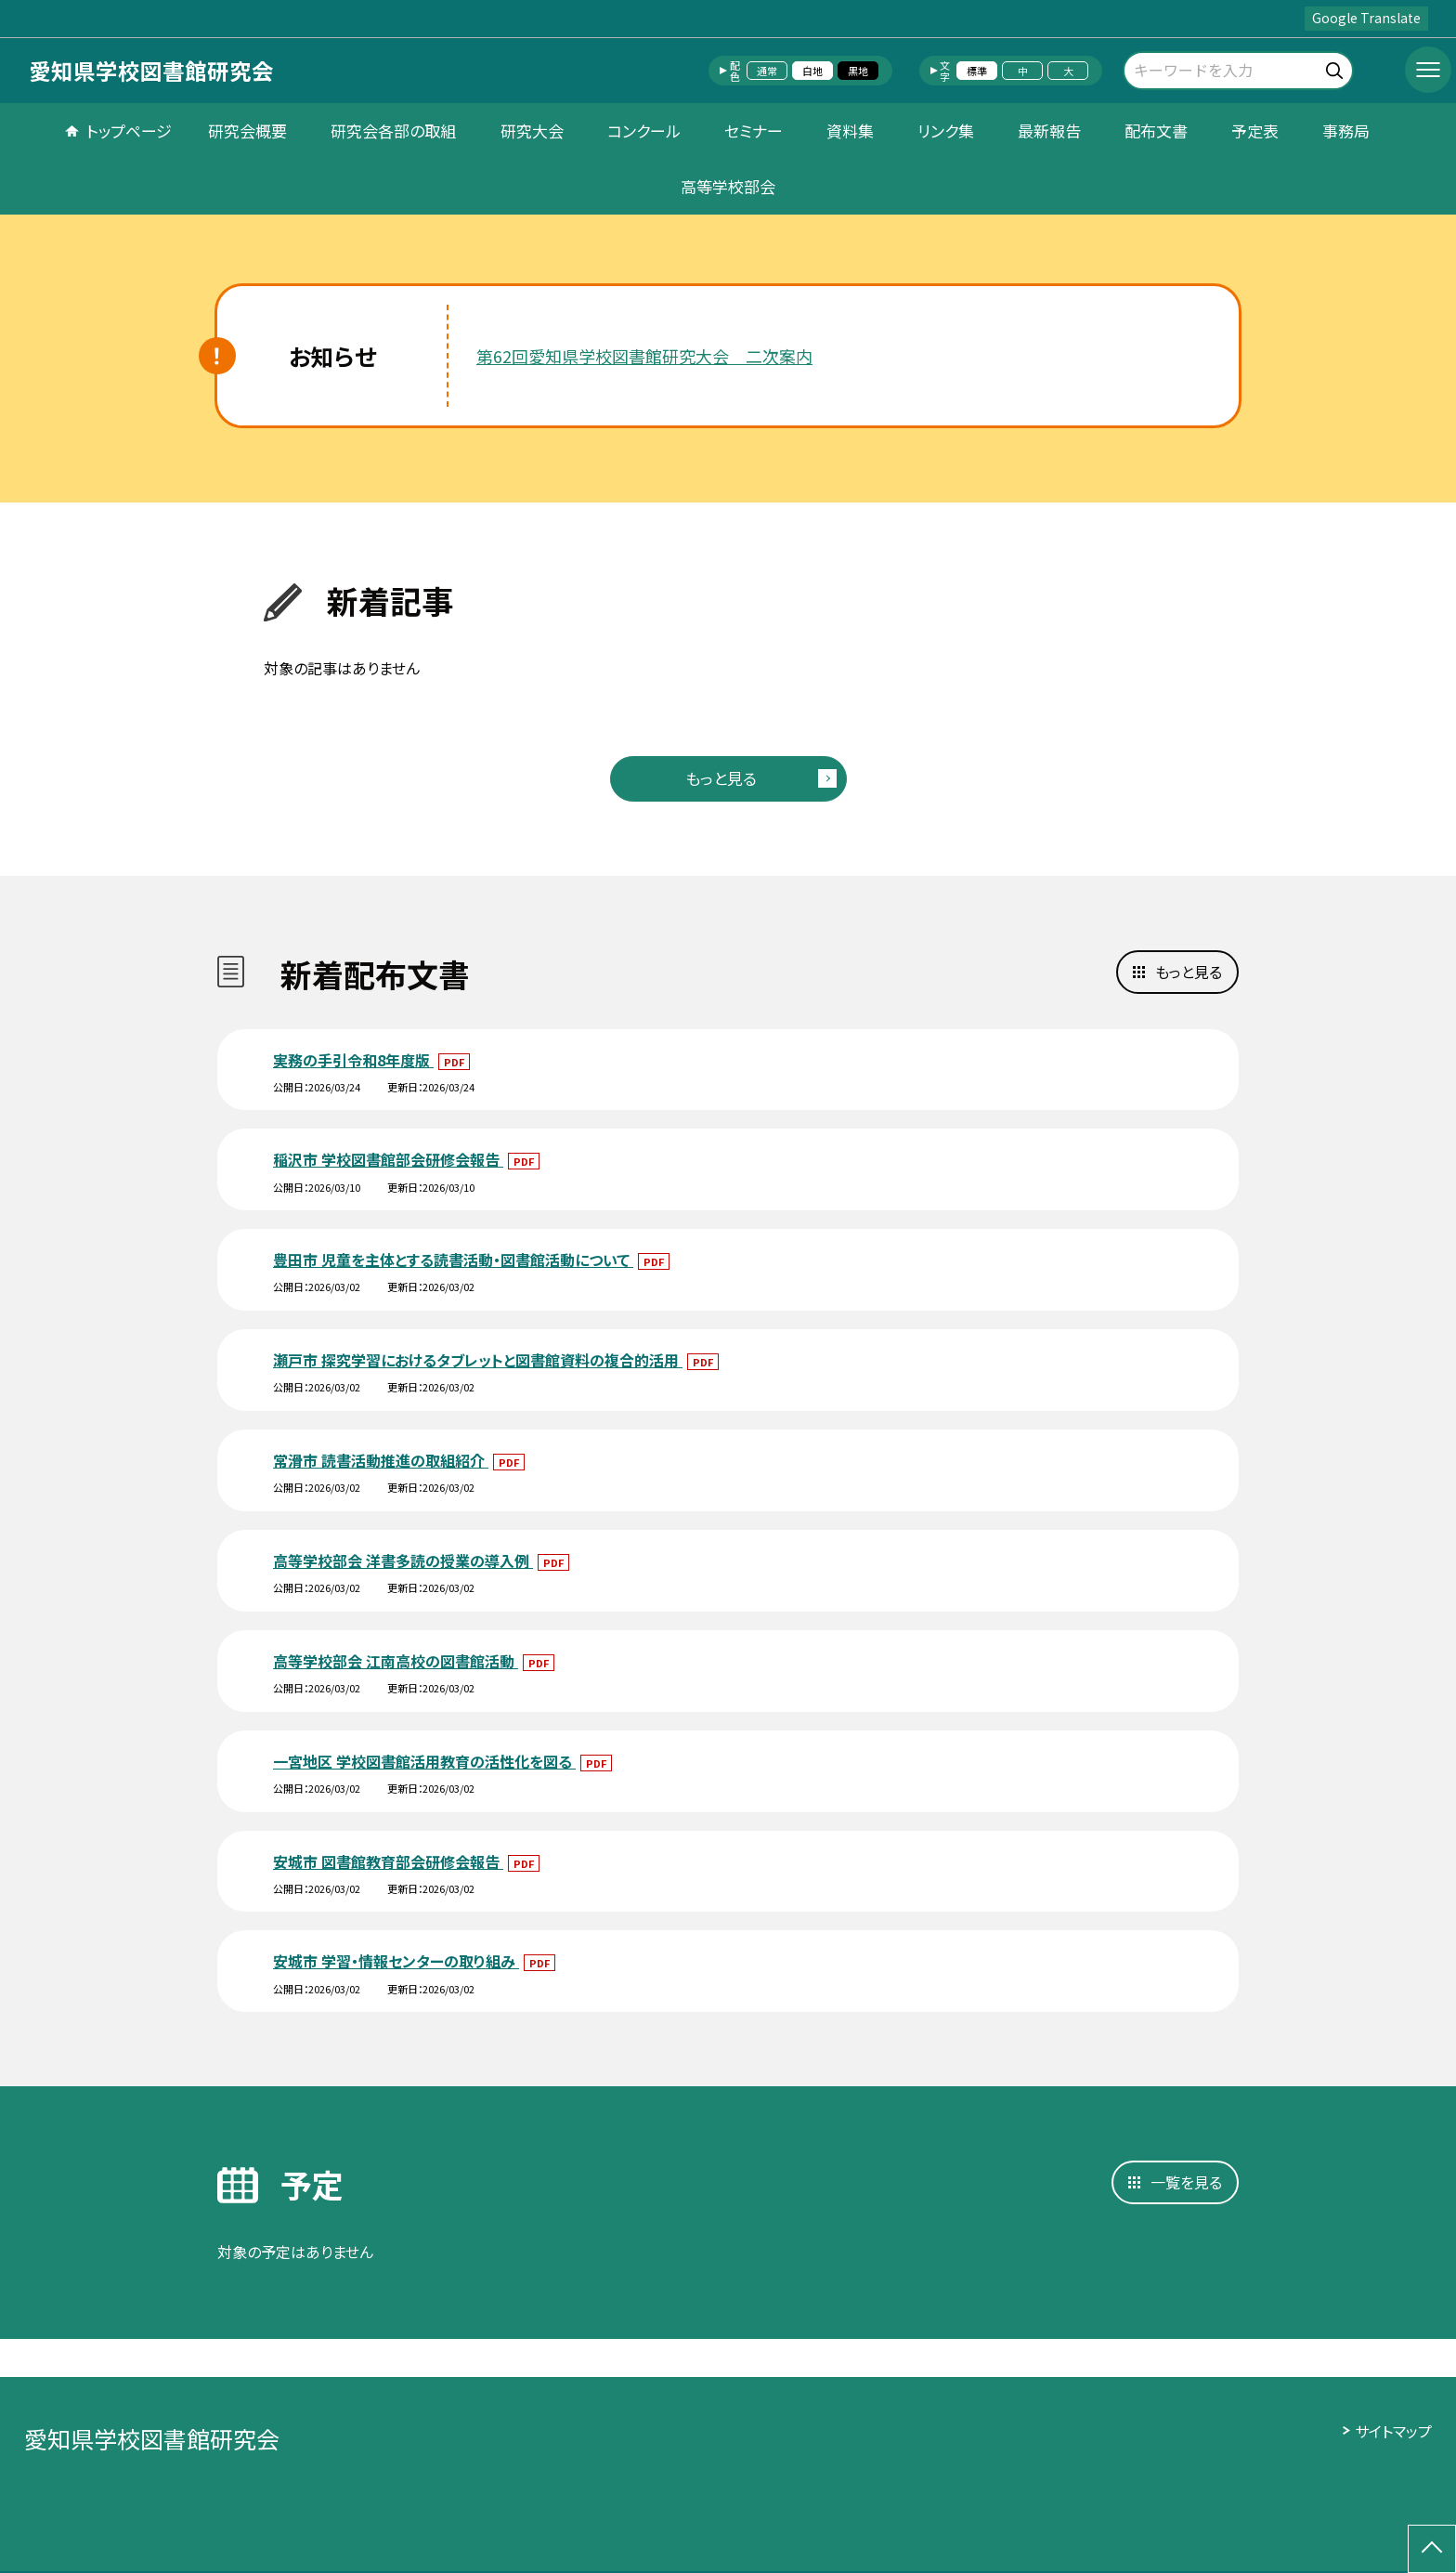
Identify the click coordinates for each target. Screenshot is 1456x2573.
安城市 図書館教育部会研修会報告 (388, 1861)
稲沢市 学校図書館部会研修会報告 (388, 1159)
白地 (812, 70)
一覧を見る (1186, 2182)
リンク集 (945, 130)
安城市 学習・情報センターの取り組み (396, 1961)
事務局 (1346, 130)
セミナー (753, 130)
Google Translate (1366, 17)
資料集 (850, 130)
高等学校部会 (728, 186)
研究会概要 (247, 130)
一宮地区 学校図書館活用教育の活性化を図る (424, 1761)
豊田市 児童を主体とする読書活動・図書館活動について (453, 1259)
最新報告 (1049, 130)
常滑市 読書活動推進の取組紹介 (380, 1460)
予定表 (1255, 130)
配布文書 (1156, 130)
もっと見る (721, 778)
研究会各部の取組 (393, 130)
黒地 (858, 70)
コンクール (644, 130)
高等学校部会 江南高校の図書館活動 (395, 1661)
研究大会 (532, 130)
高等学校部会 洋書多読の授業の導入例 (403, 1560)
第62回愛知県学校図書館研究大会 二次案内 (644, 356)
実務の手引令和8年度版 (353, 1060)
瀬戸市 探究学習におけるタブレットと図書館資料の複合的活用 (477, 1360)
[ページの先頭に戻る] (1432, 2549)
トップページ (129, 130)
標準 (977, 70)
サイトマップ (1393, 2431)
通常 (767, 70)
